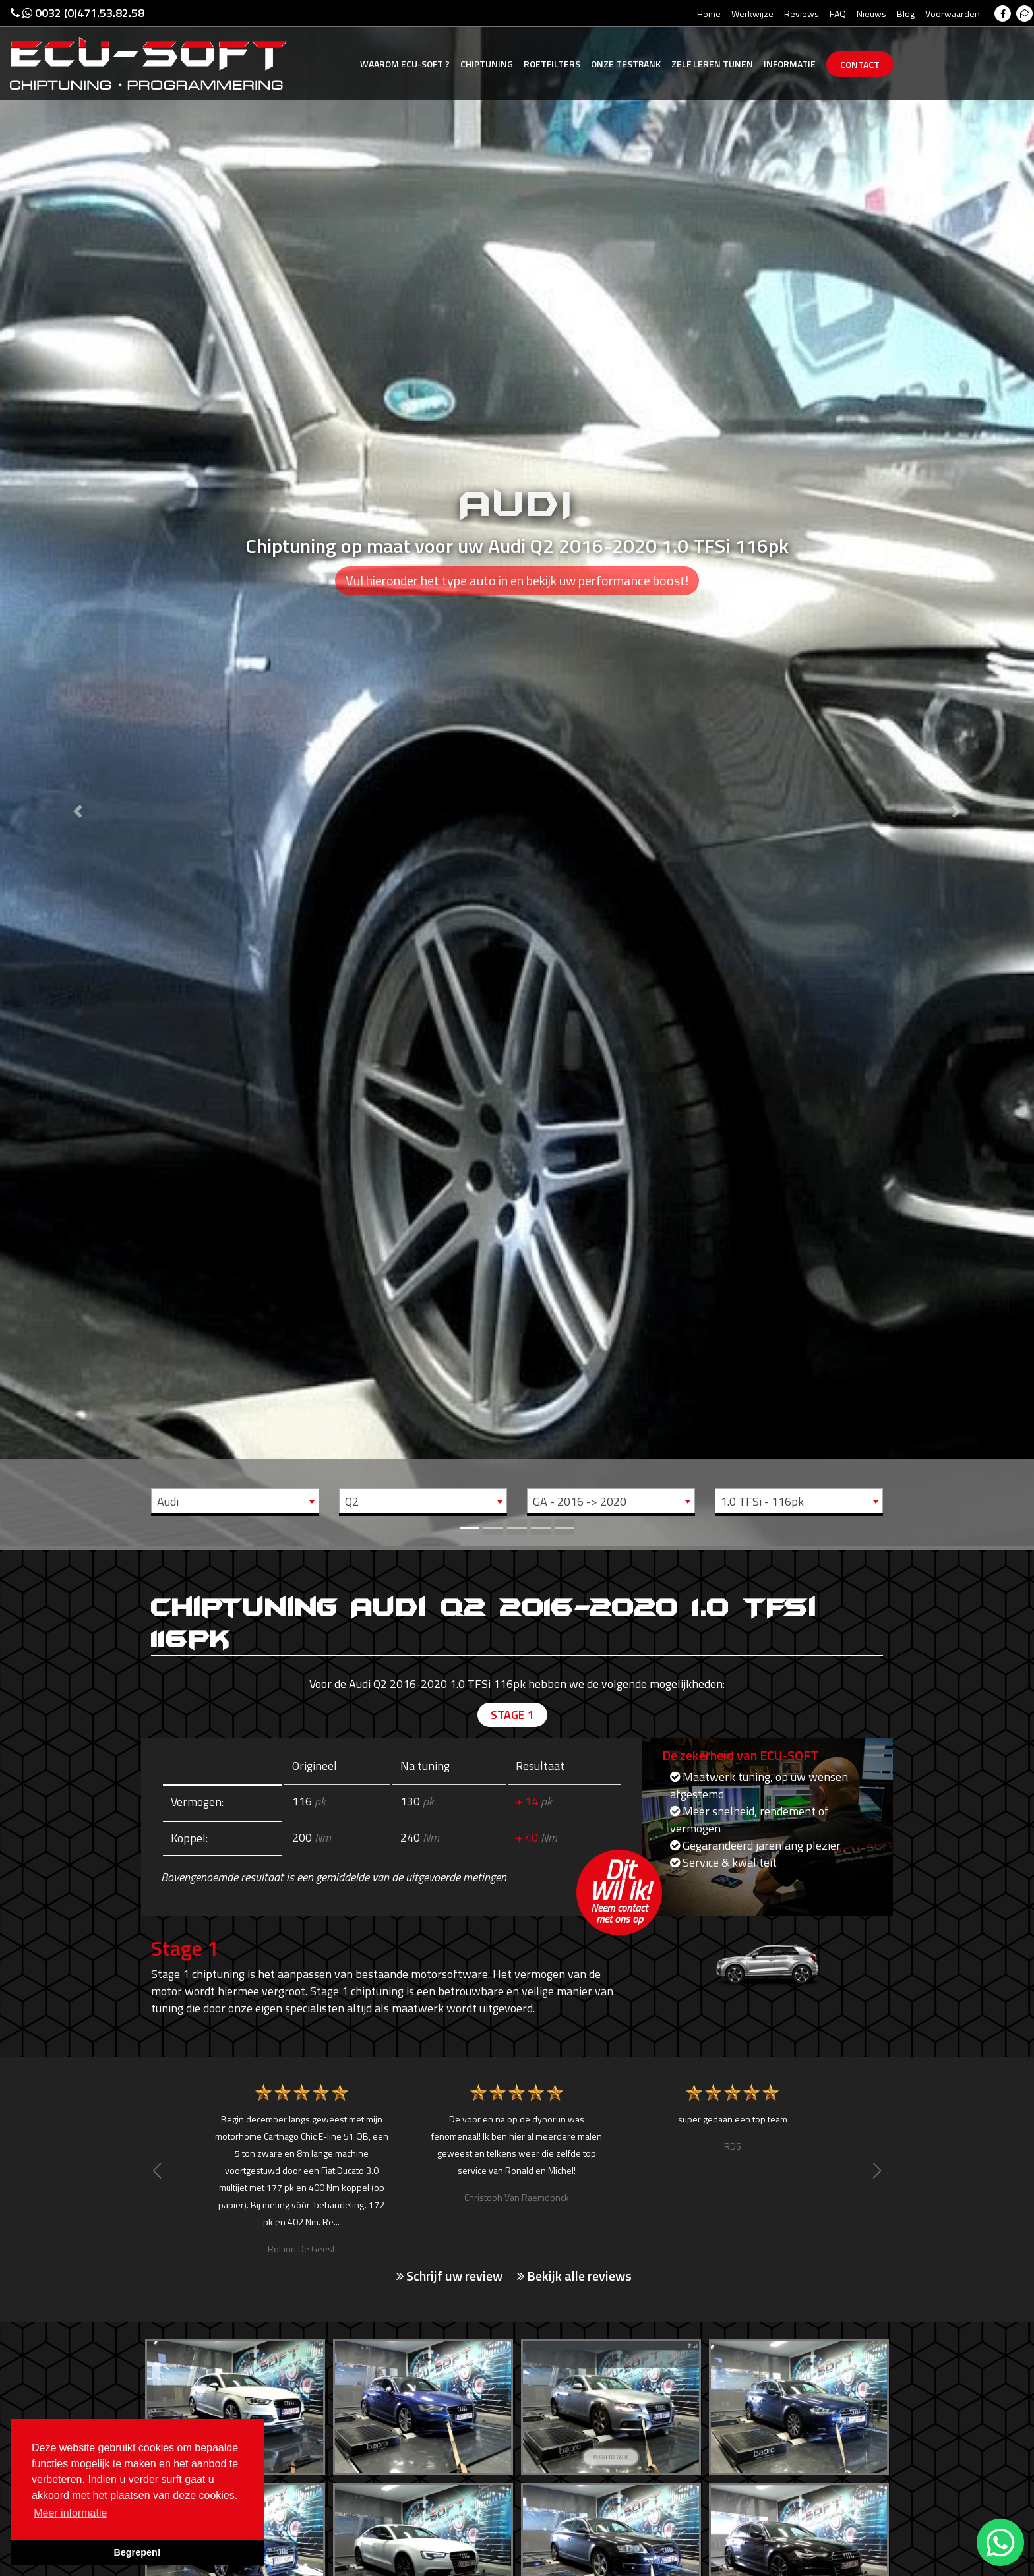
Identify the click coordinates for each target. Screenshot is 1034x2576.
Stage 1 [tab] (512, 1715)
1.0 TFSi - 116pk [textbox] (762, 1501)
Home (709, 13)
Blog (906, 13)
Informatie (790, 64)
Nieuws (871, 13)
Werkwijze (752, 13)
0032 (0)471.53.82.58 (77, 13)
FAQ (838, 13)
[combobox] (235, 1500)
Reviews (801, 13)
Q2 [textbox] (352, 1501)
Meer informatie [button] (70, 2513)
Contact (860, 64)
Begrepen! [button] (136, 2552)
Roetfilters (552, 64)
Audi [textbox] (168, 1501)
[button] (77, 773)
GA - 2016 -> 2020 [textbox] (579, 1501)
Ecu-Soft (405, 64)
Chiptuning (486, 64)
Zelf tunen (712, 64)
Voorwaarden (952, 13)
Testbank (626, 64)
